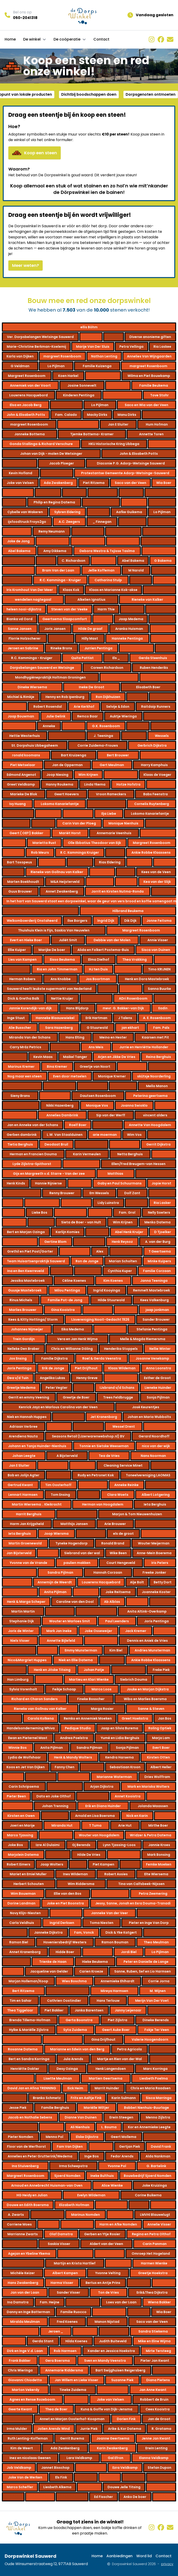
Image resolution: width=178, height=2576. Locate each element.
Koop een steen (34, 153)
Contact (164, 2556)
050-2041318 (25, 17)
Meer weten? (25, 265)
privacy (167, 2564)
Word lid (144, 2556)
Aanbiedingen (119, 2556)
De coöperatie (70, 39)
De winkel (34, 39)
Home (97, 2556)
